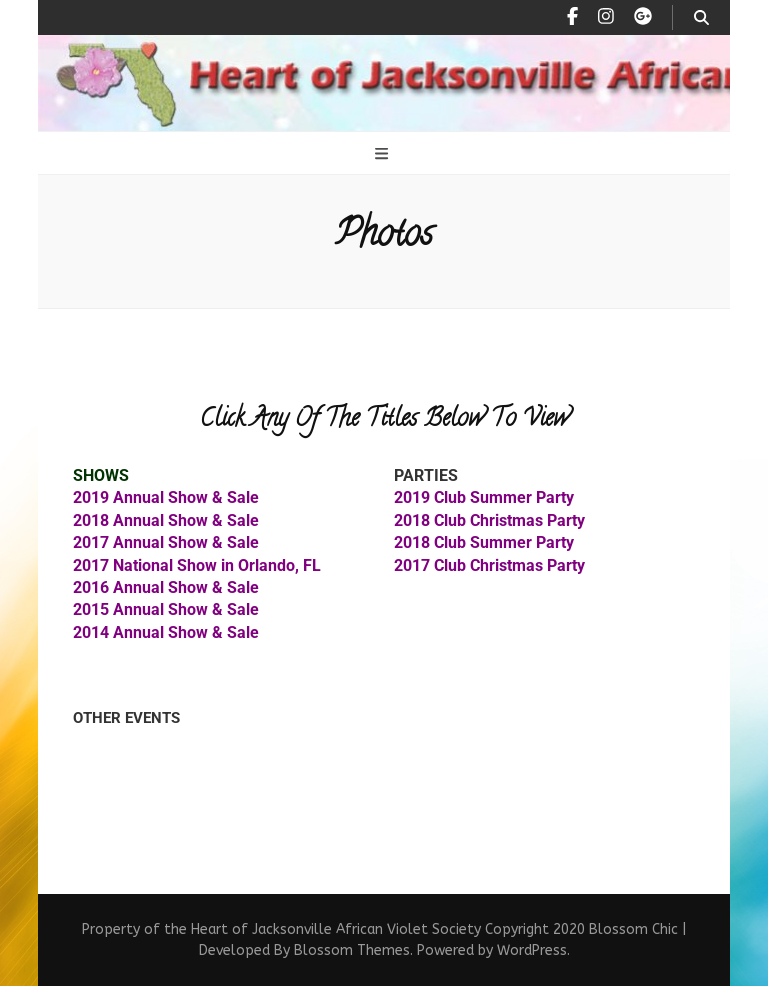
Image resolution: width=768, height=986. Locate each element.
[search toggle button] (701, 18)
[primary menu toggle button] (384, 154)
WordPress (532, 950)
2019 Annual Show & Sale (166, 497)
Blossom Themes (352, 950)
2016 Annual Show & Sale (166, 587)
